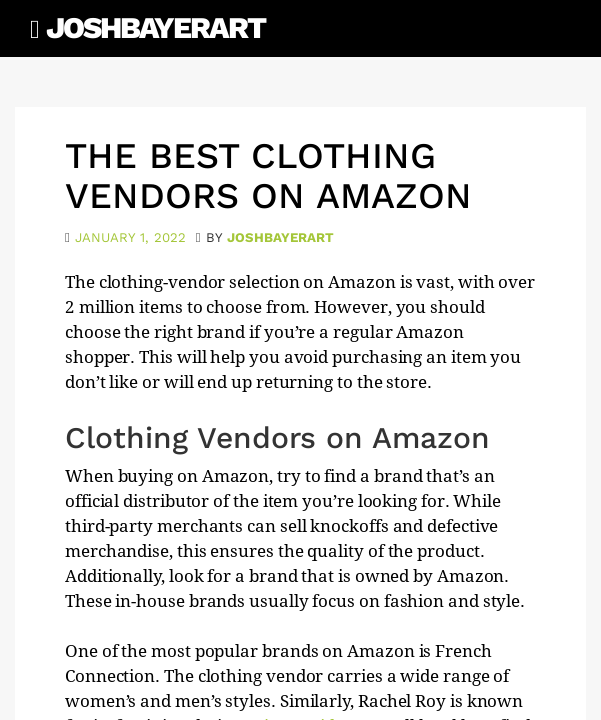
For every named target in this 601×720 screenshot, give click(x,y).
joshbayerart (280, 237)
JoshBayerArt (155, 27)
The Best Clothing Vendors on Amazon (268, 176)
